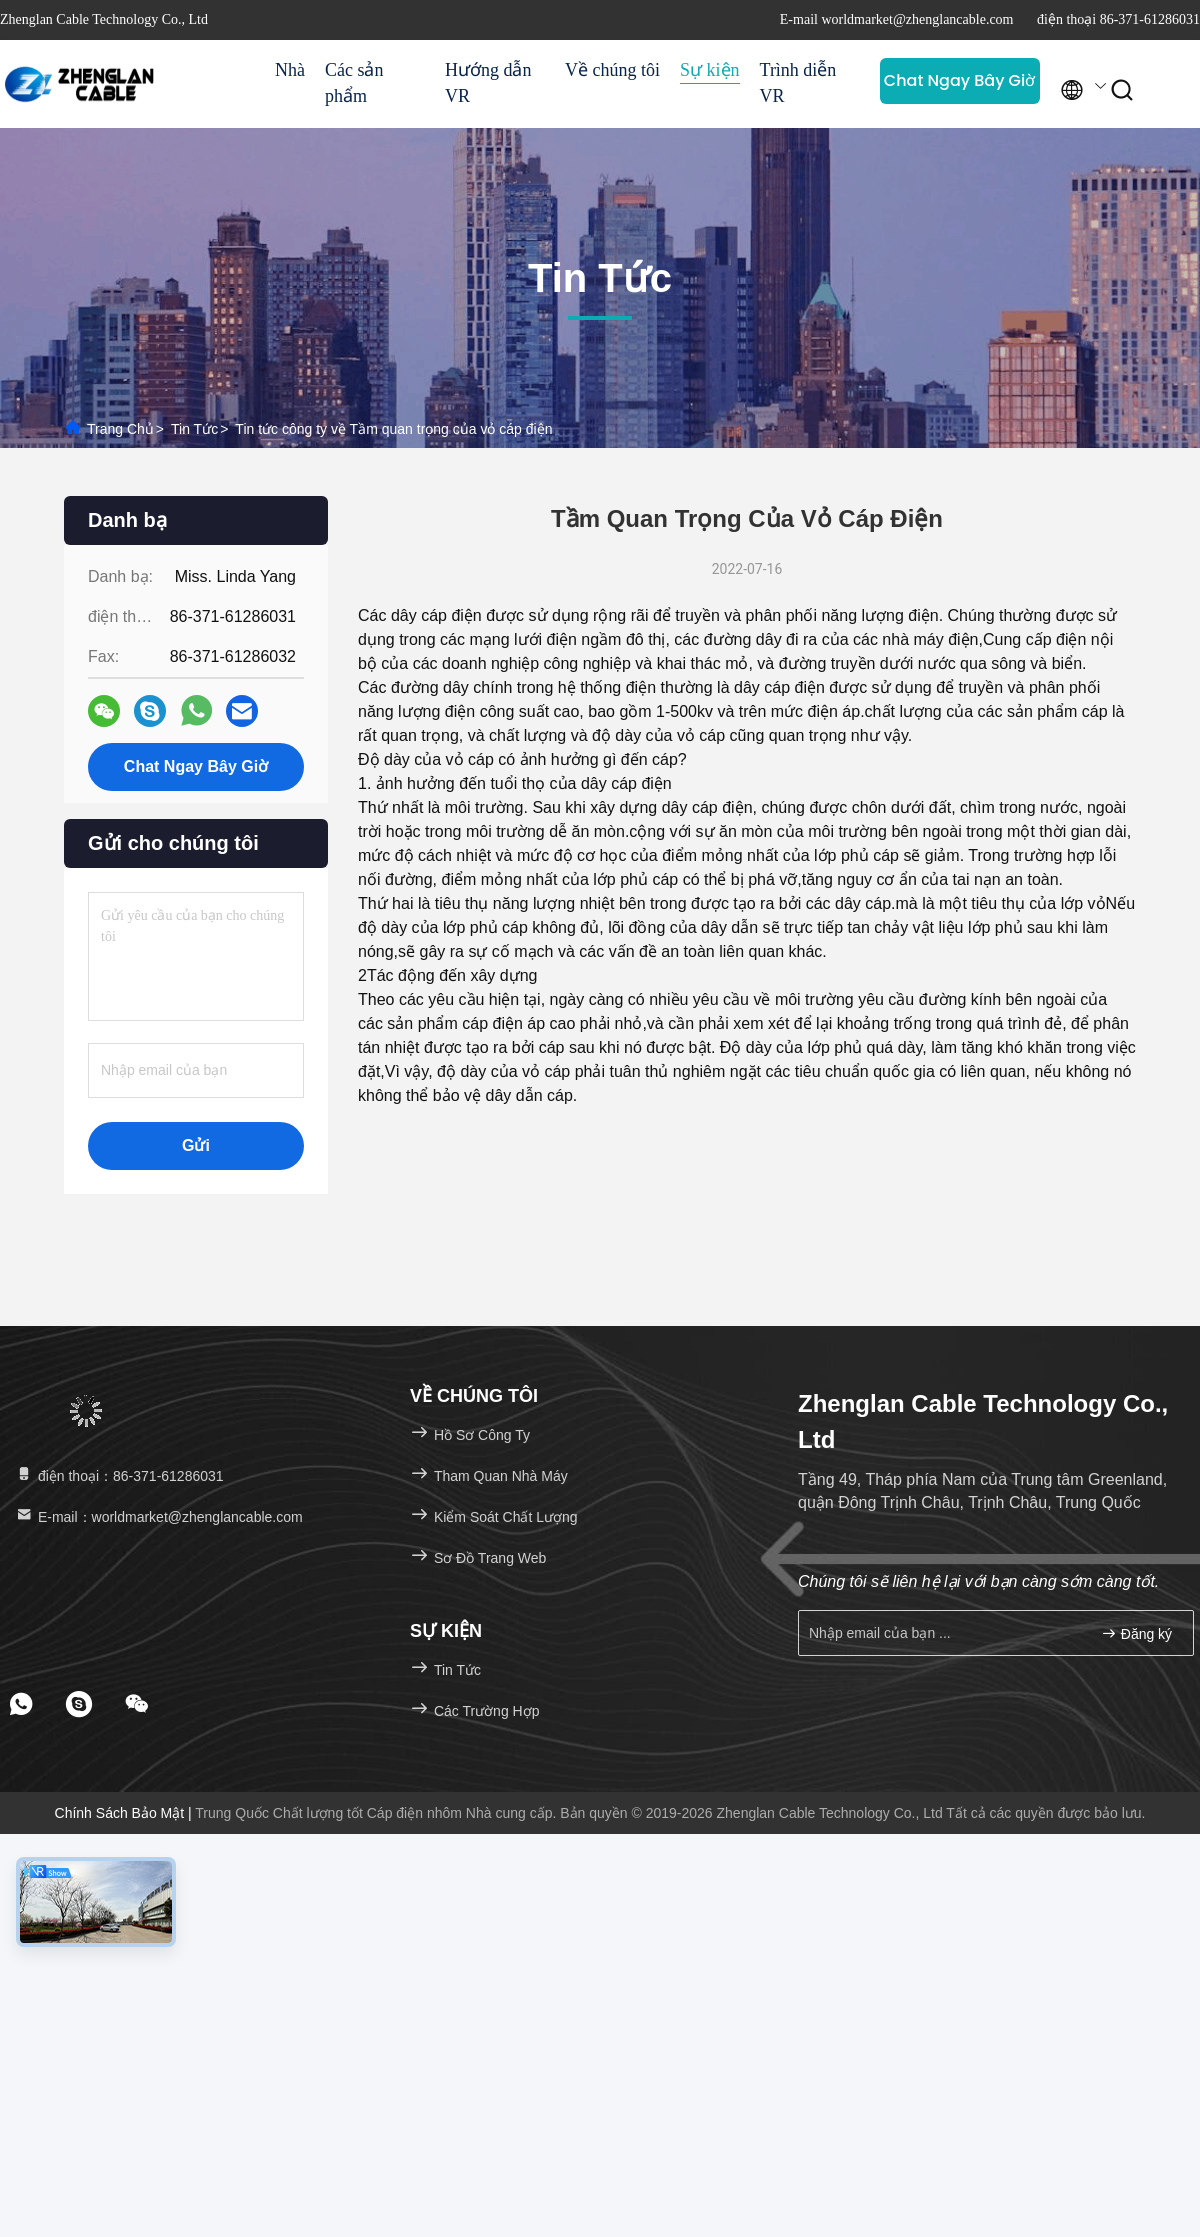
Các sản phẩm (354, 83)
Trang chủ (120, 429)
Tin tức (194, 429)
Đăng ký (1136, 1633)
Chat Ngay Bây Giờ (959, 80)
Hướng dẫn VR (488, 83)
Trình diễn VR (798, 83)
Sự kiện (710, 70)
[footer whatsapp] (21, 1704)
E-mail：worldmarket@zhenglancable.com (158, 1517)
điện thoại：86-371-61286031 (119, 1476)
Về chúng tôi (612, 70)
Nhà (290, 70)
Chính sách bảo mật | (125, 1813)
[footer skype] (79, 1704)
